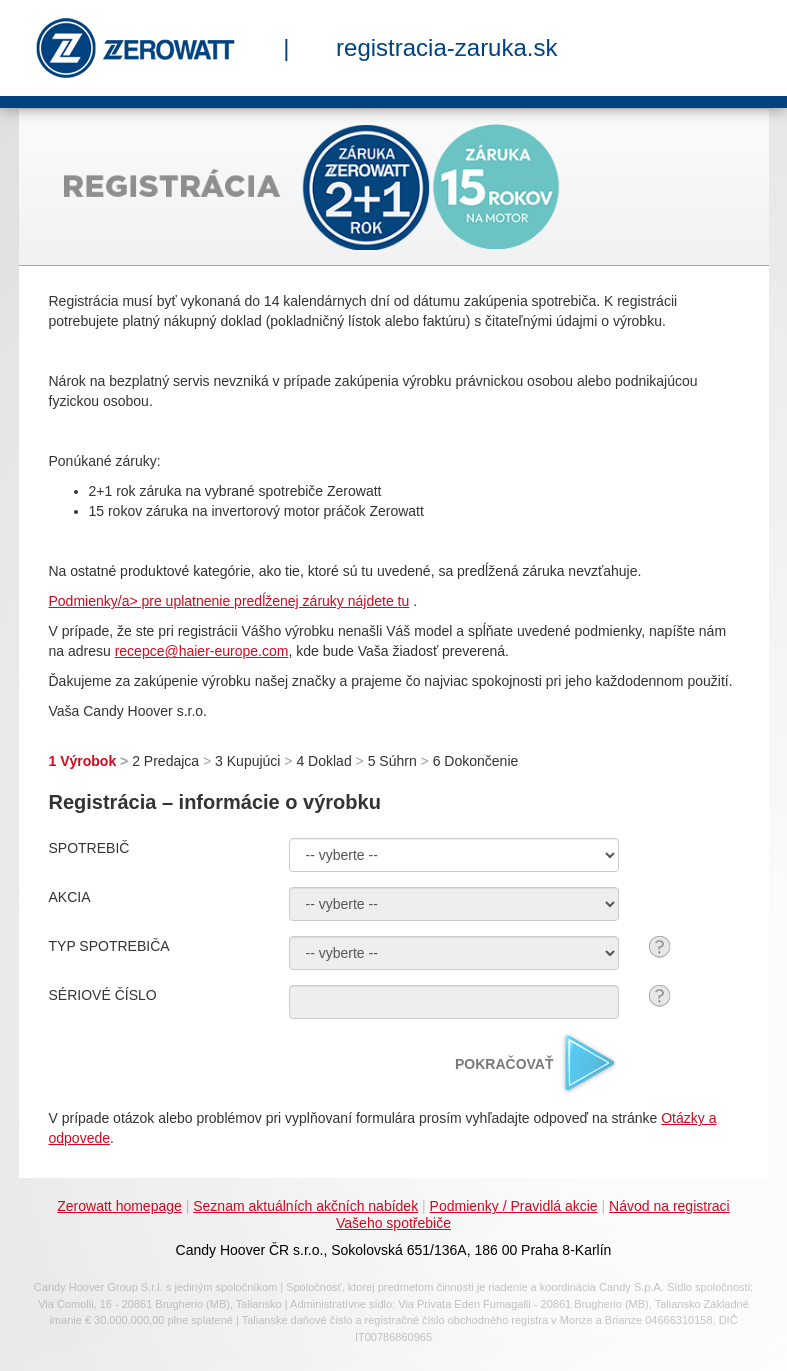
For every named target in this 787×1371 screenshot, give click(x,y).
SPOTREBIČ (89, 848)
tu (404, 601)
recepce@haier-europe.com (202, 651)
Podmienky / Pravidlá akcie (514, 1206)
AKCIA (70, 897)
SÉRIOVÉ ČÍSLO (103, 995)
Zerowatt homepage (119, 1206)
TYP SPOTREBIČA (109, 946)
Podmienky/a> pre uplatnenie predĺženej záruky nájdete (223, 601)
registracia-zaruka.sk (446, 47)
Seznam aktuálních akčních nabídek (305, 1206)
